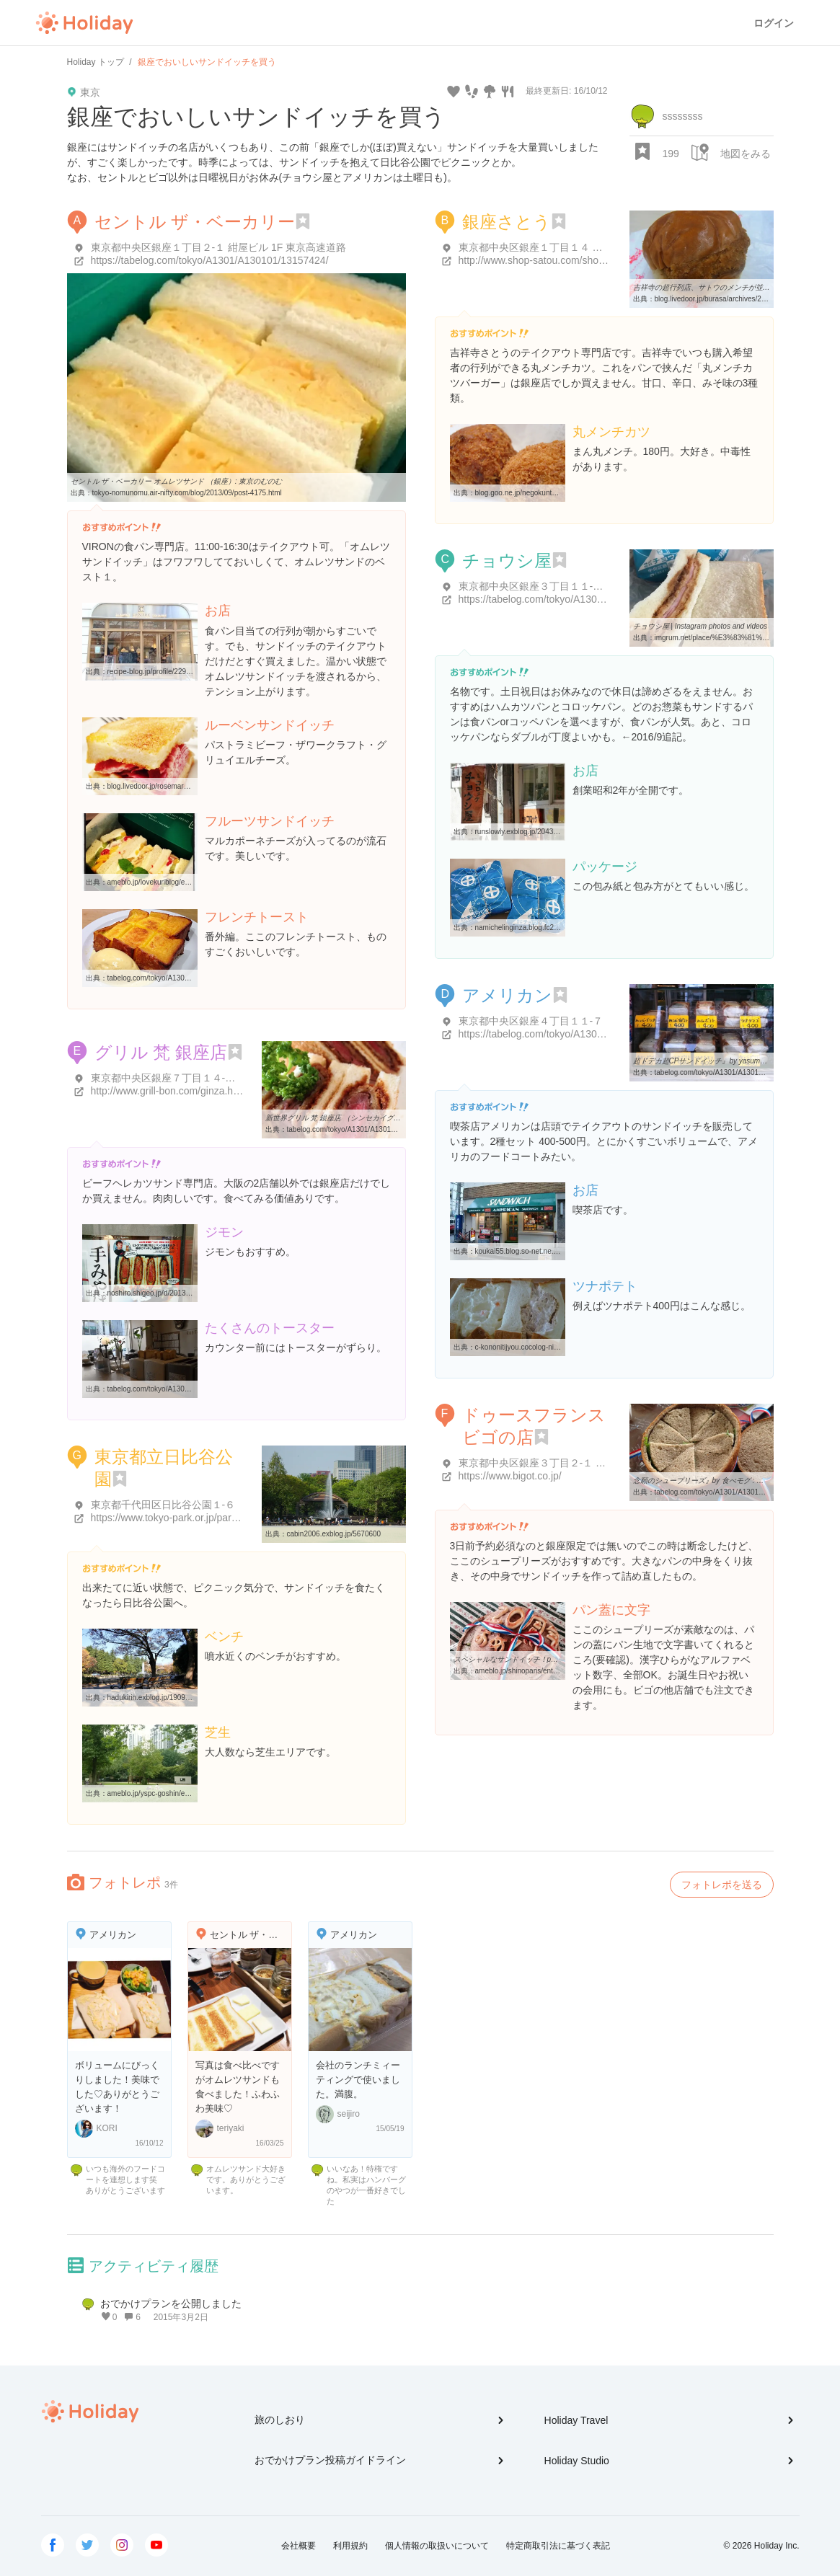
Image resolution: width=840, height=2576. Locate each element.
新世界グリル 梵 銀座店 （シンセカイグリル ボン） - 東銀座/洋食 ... (375, 1118)
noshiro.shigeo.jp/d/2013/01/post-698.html (174, 1293)
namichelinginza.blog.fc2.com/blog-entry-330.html (554, 927)
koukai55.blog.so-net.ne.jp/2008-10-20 (536, 1251)
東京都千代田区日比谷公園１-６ (163, 1504)
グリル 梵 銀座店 (160, 1052)
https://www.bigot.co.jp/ (510, 1476)
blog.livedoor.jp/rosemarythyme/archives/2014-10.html (193, 786)
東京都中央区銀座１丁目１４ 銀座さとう (551, 247)
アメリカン (507, 995)
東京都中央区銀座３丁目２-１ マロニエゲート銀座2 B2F (586, 1463)
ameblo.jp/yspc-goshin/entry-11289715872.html (183, 1793)
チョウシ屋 (507, 560)
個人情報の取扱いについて (437, 2546)
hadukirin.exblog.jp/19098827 (154, 1697)
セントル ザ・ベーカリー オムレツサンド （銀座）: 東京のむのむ (177, 481)
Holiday (84, 23)
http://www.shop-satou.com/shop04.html (548, 260)
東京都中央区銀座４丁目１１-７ (531, 1021)
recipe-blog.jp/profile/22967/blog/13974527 (175, 672)
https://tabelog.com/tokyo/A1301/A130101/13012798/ (578, 599)
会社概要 (298, 2546)
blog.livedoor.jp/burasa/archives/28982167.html (730, 299)
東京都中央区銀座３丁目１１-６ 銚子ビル (553, 586)
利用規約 (350, 2546)
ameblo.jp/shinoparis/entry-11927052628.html (548, 1671)
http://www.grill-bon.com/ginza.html (169, 1091)
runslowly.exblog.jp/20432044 (522, 832)
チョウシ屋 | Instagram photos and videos (700, 626)
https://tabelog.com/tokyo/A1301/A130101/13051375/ (578, 1034)
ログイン (773, 23)
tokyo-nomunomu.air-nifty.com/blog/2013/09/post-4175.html (187, 493)
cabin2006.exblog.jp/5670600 (334, 1534)
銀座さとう (506, 221)
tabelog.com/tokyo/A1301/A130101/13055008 (360, 1129)
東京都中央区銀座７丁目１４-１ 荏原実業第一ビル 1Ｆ (214, 1078)
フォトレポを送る (721, 1884)
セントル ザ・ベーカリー (195, 221)
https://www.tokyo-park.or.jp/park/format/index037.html (212, 1517)
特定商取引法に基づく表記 (558, 2546)
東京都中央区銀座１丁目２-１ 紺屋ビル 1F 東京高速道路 (219, 247)
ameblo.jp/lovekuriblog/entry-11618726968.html (183, 882)
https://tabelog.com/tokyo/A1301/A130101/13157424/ (210, 260)
